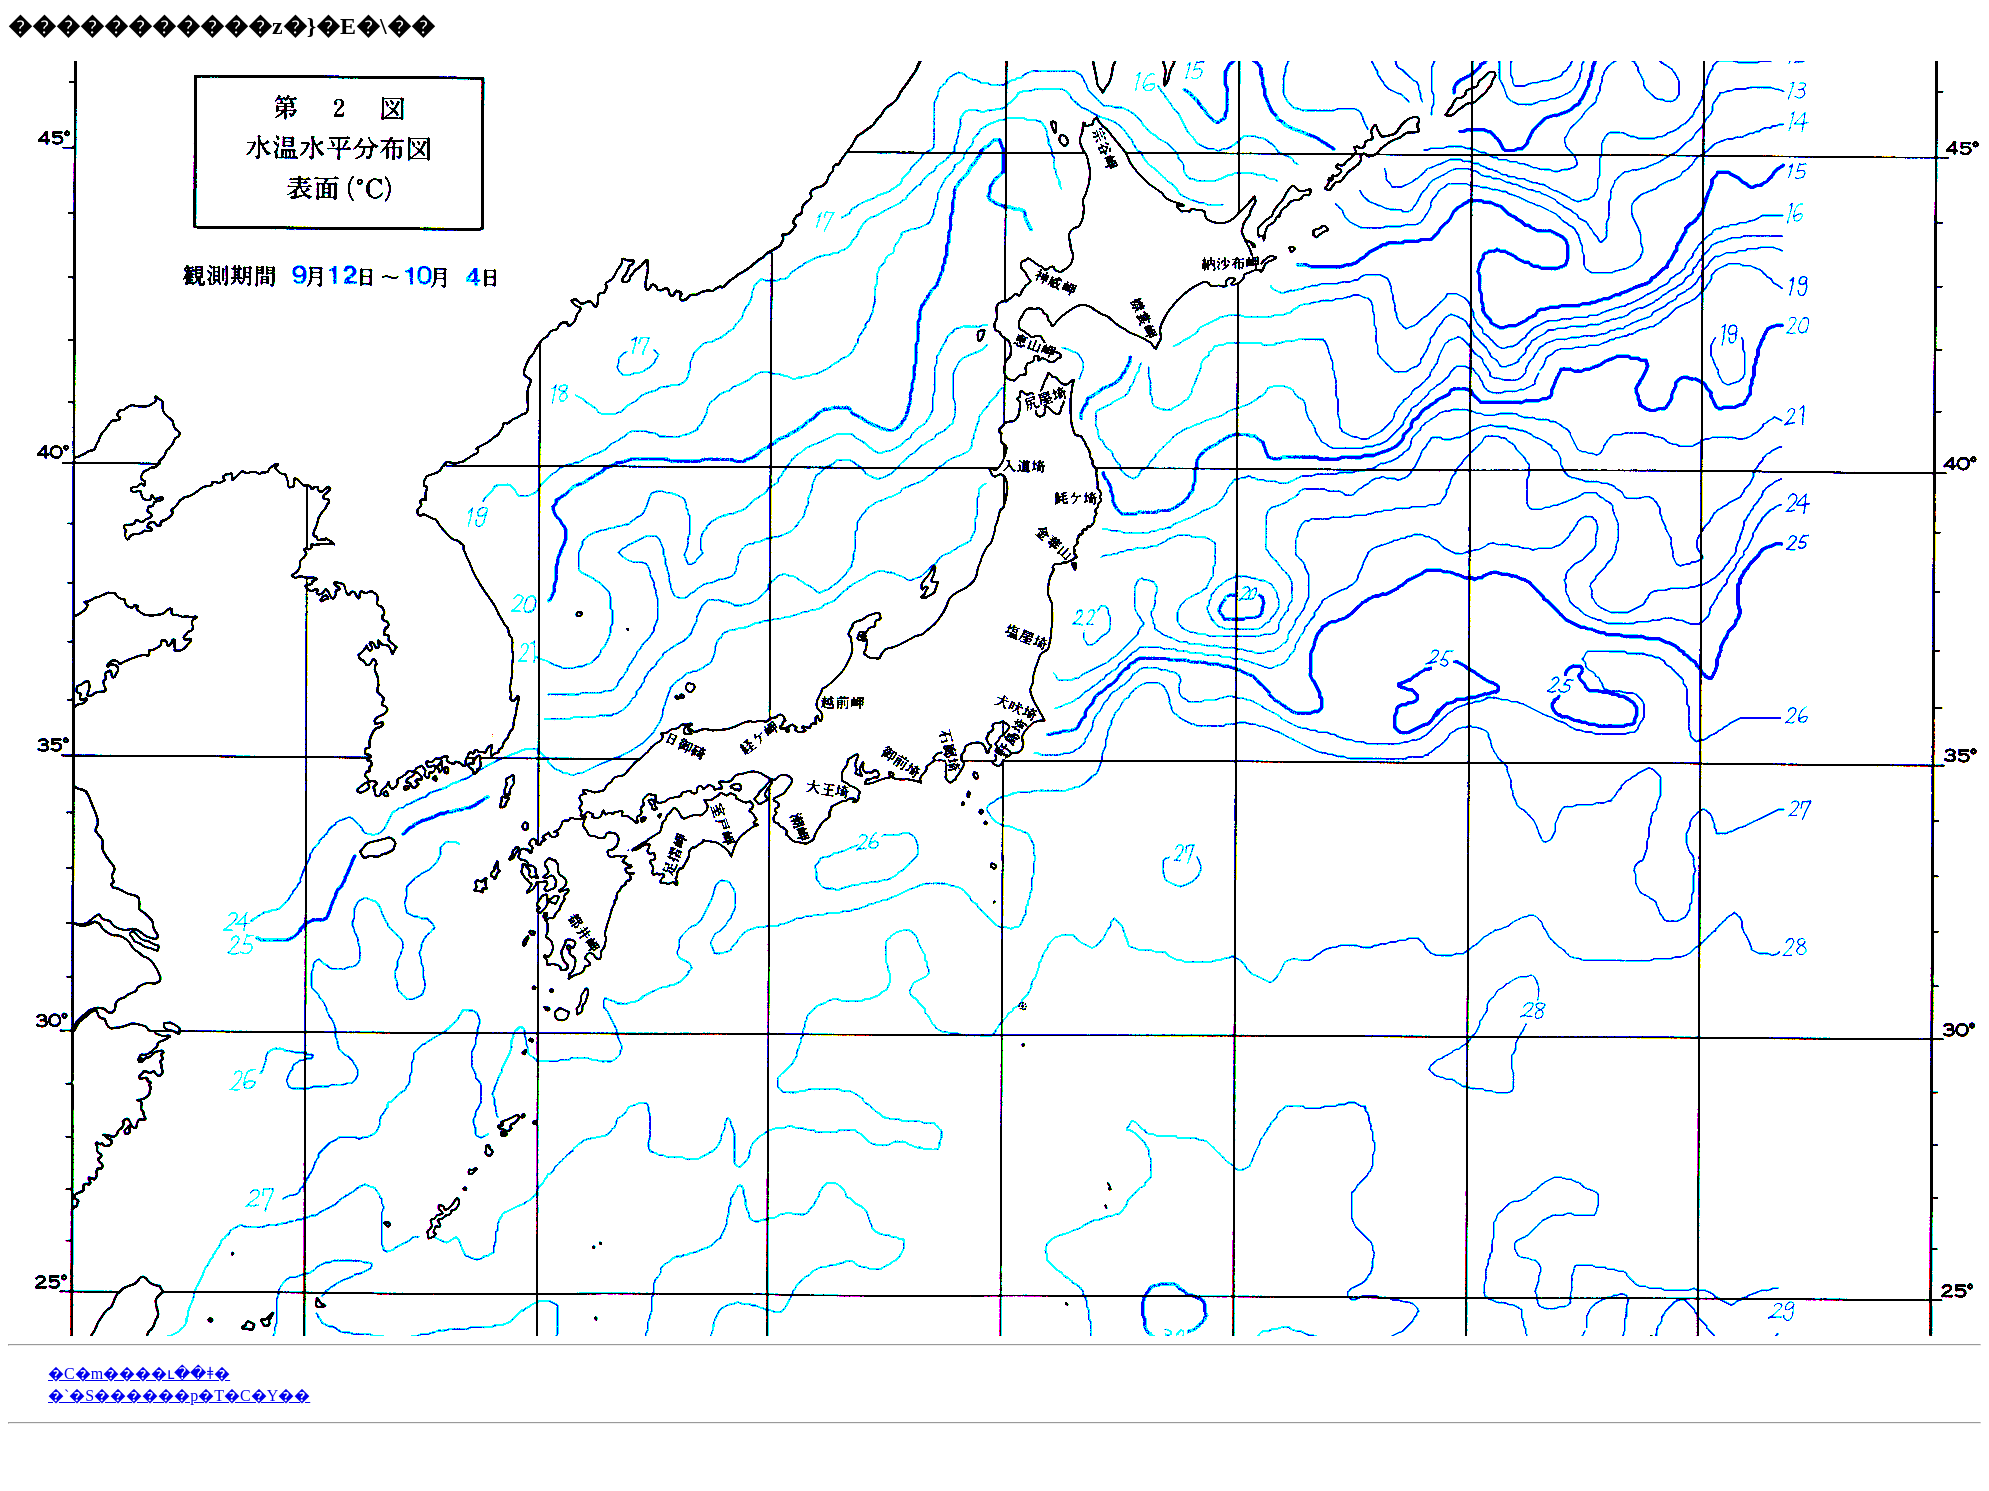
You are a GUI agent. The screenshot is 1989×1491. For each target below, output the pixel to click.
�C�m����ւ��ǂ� (139, 1373)
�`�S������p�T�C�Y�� (179, 1395)
